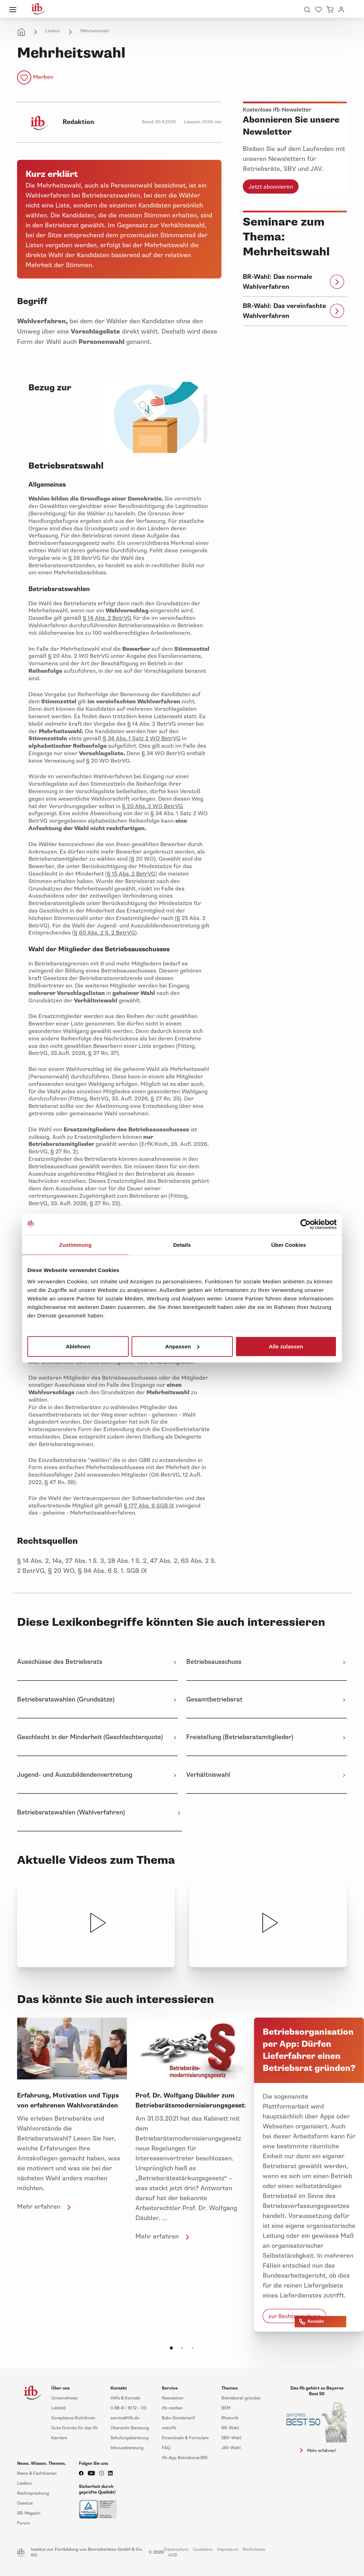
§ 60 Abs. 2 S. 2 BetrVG (104, 932)
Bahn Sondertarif (178, 2418)
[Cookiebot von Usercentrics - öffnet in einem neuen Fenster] (305, 1224)
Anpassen (182, 1346)
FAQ (166, 2448)
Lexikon (53, 31)
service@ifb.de (125, 2418)
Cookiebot (203, 2549)
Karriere (59, 2438)
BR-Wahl (230, 2428)
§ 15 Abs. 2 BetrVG (131, 873)
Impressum (228, 2549)
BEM (225, 2408)
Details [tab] (182, 1245)
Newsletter (172, 2398)
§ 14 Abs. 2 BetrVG (107, 618)
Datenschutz (176, 2549)
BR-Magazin (29, 2513)
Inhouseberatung (127, 2448)
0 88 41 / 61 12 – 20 (128, 2408)
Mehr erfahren (45, 2207)
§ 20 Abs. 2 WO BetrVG (152, 806)
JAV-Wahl (231, 2448)
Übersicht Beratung (130, 2428)
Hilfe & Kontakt (125, 2398)
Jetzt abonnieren (270, 186)
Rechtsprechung (33, 2493)
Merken (43, 77)
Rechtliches (254, 2549)
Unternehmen (64, 2398)
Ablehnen (78, 1346)
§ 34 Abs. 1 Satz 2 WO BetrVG (141, 738)
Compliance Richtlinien (73, 2418)
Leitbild (58, 2408)
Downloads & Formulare (185, 2438)
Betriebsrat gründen (241, 2398)
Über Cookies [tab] (288, 1245)
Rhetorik (229, 2418)
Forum (23, 2523)
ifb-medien (172, 2408)
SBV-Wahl (231, 2438)
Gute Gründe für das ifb (74, 2428)
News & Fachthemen (37, 2473)
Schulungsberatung (130, 2438)
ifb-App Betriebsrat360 (185, 2458)
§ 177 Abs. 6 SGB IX (149, 1505)
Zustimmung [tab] (75, 1245)
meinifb (169, 2428)
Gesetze (25, 2503)
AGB (172, 2555)
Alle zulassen (286, 1346)
